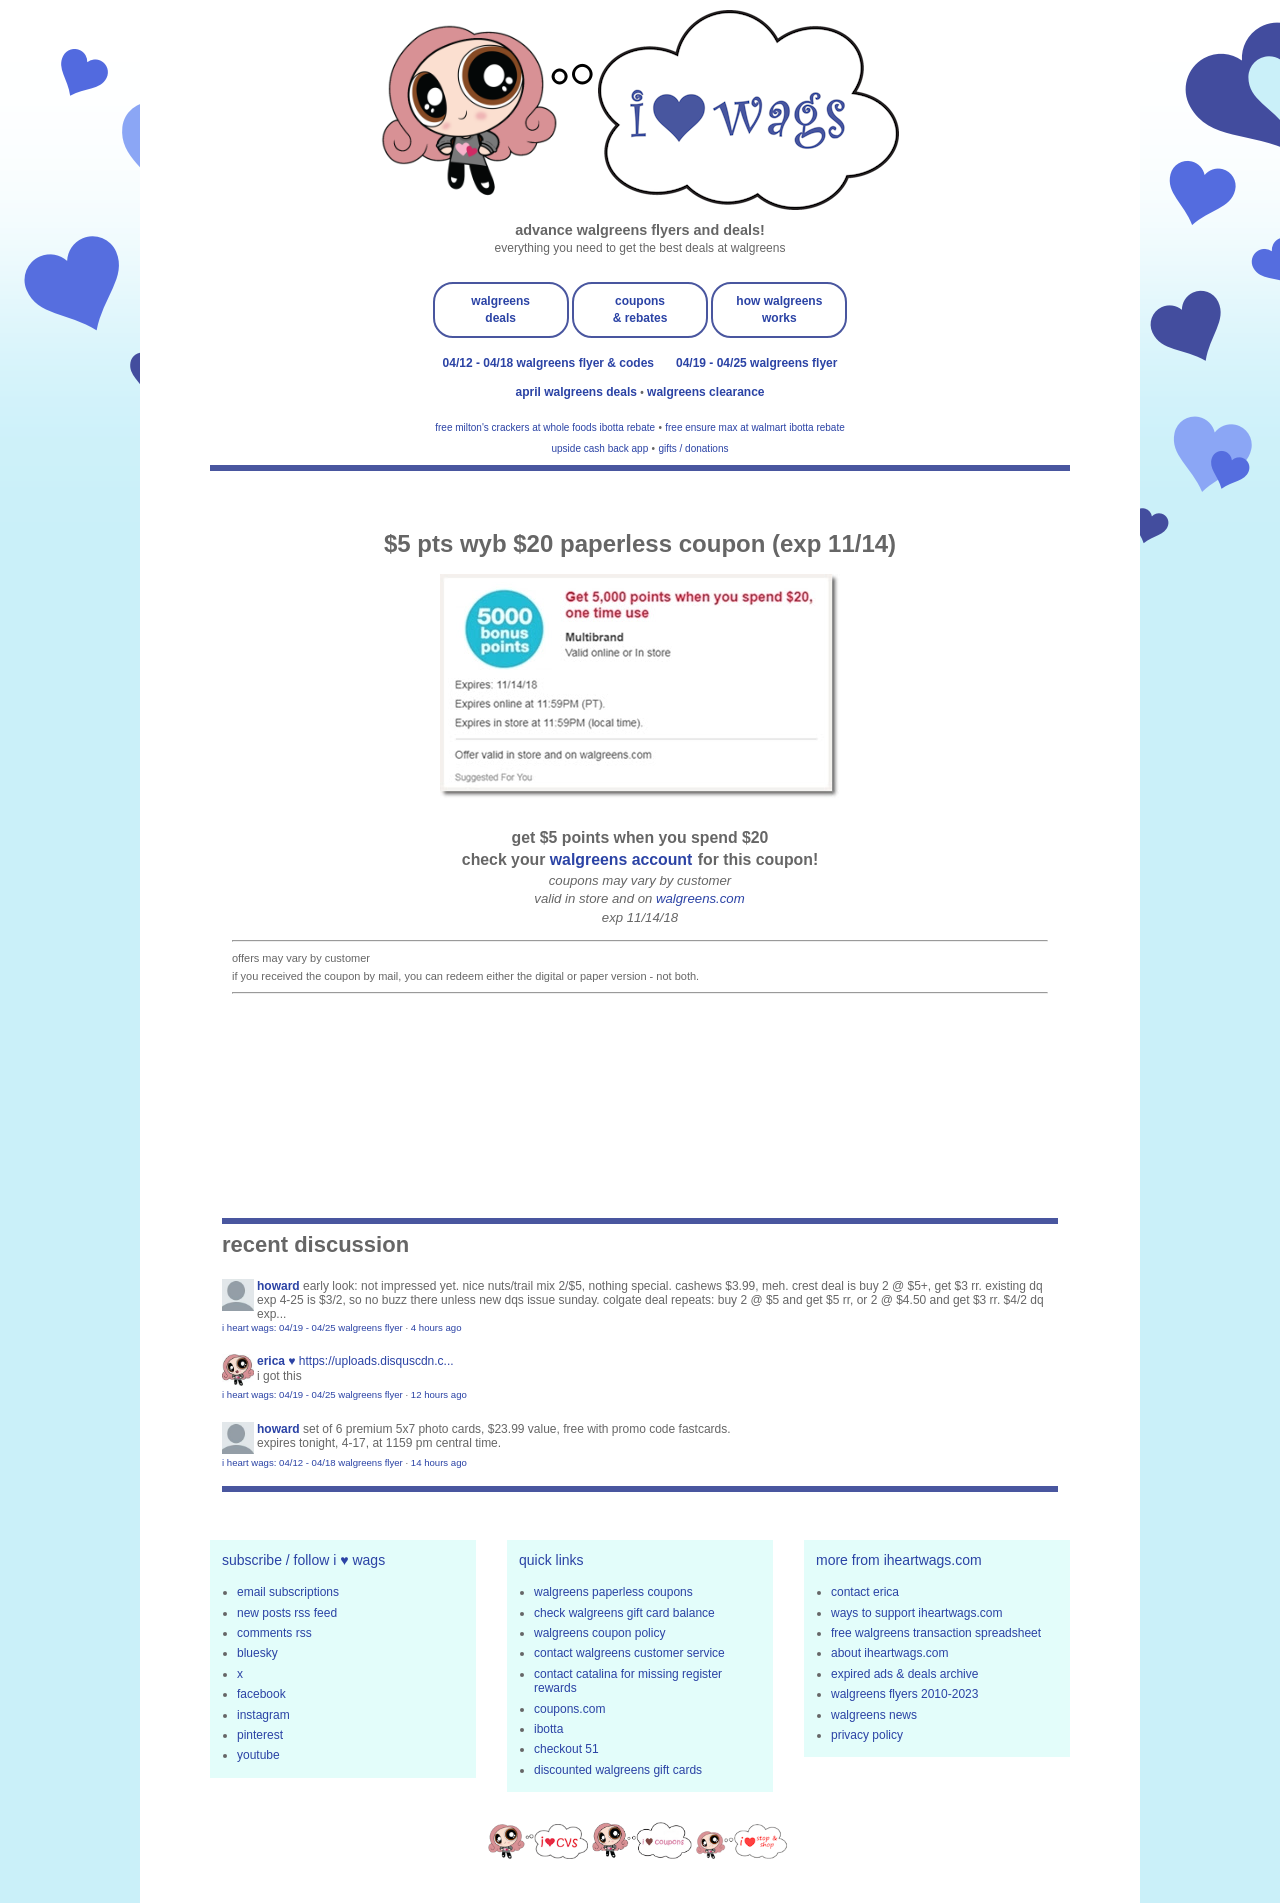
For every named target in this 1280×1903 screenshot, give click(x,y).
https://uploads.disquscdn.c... (376, 1361)
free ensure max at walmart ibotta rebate (755, 427)
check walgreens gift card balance (624, 1613)
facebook (261, 1694)
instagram (263, 1715)
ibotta (548, 1729)
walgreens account (621, 859)
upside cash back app (600, 448)
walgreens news (874, 1715)
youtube (258, 1755)
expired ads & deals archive (904, 1674)
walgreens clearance (705, 392)
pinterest (260, 1735)
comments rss (274, 1633)
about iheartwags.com (889, 1653)
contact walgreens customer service (629, 1653)
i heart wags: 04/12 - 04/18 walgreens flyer (312, 1462)
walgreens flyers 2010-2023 (904, 1694)
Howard (278, 1286)
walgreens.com (700, 898)
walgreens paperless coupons (613, 1592)
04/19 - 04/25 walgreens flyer (756, 363)
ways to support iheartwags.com (916, 1613)
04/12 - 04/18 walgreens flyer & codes (548, 363)
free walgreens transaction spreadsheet (936, 1633)
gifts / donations (693, 448)
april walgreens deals (578, 392)
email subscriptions (288, 1592)
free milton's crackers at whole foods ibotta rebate (545, 427)
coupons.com (569, 1709)
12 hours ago (439, 1394)
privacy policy (867, 1735)
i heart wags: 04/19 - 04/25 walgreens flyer (312, 1327)
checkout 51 (566, 1749)
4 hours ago (436, 1327)
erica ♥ (276, 1361)
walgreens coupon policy (599, 1633)
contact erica (865, 1592)
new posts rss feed (287, 1613)
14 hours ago (439, 1462)
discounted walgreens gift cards (618, 1770)
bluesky (257, 1653)
